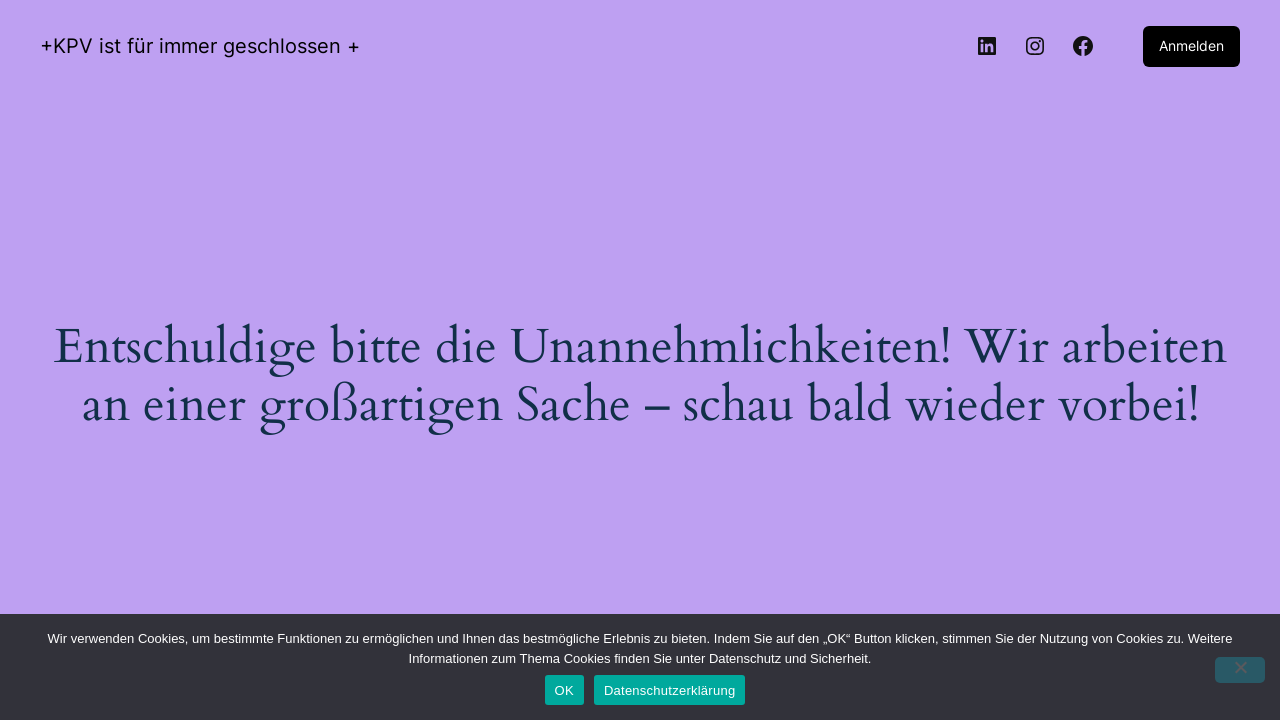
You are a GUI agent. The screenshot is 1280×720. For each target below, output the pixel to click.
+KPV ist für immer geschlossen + (200, 46)
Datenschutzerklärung (669, 690)
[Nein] (1240, 670)
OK (564, 690)
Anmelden (1191, 45)
